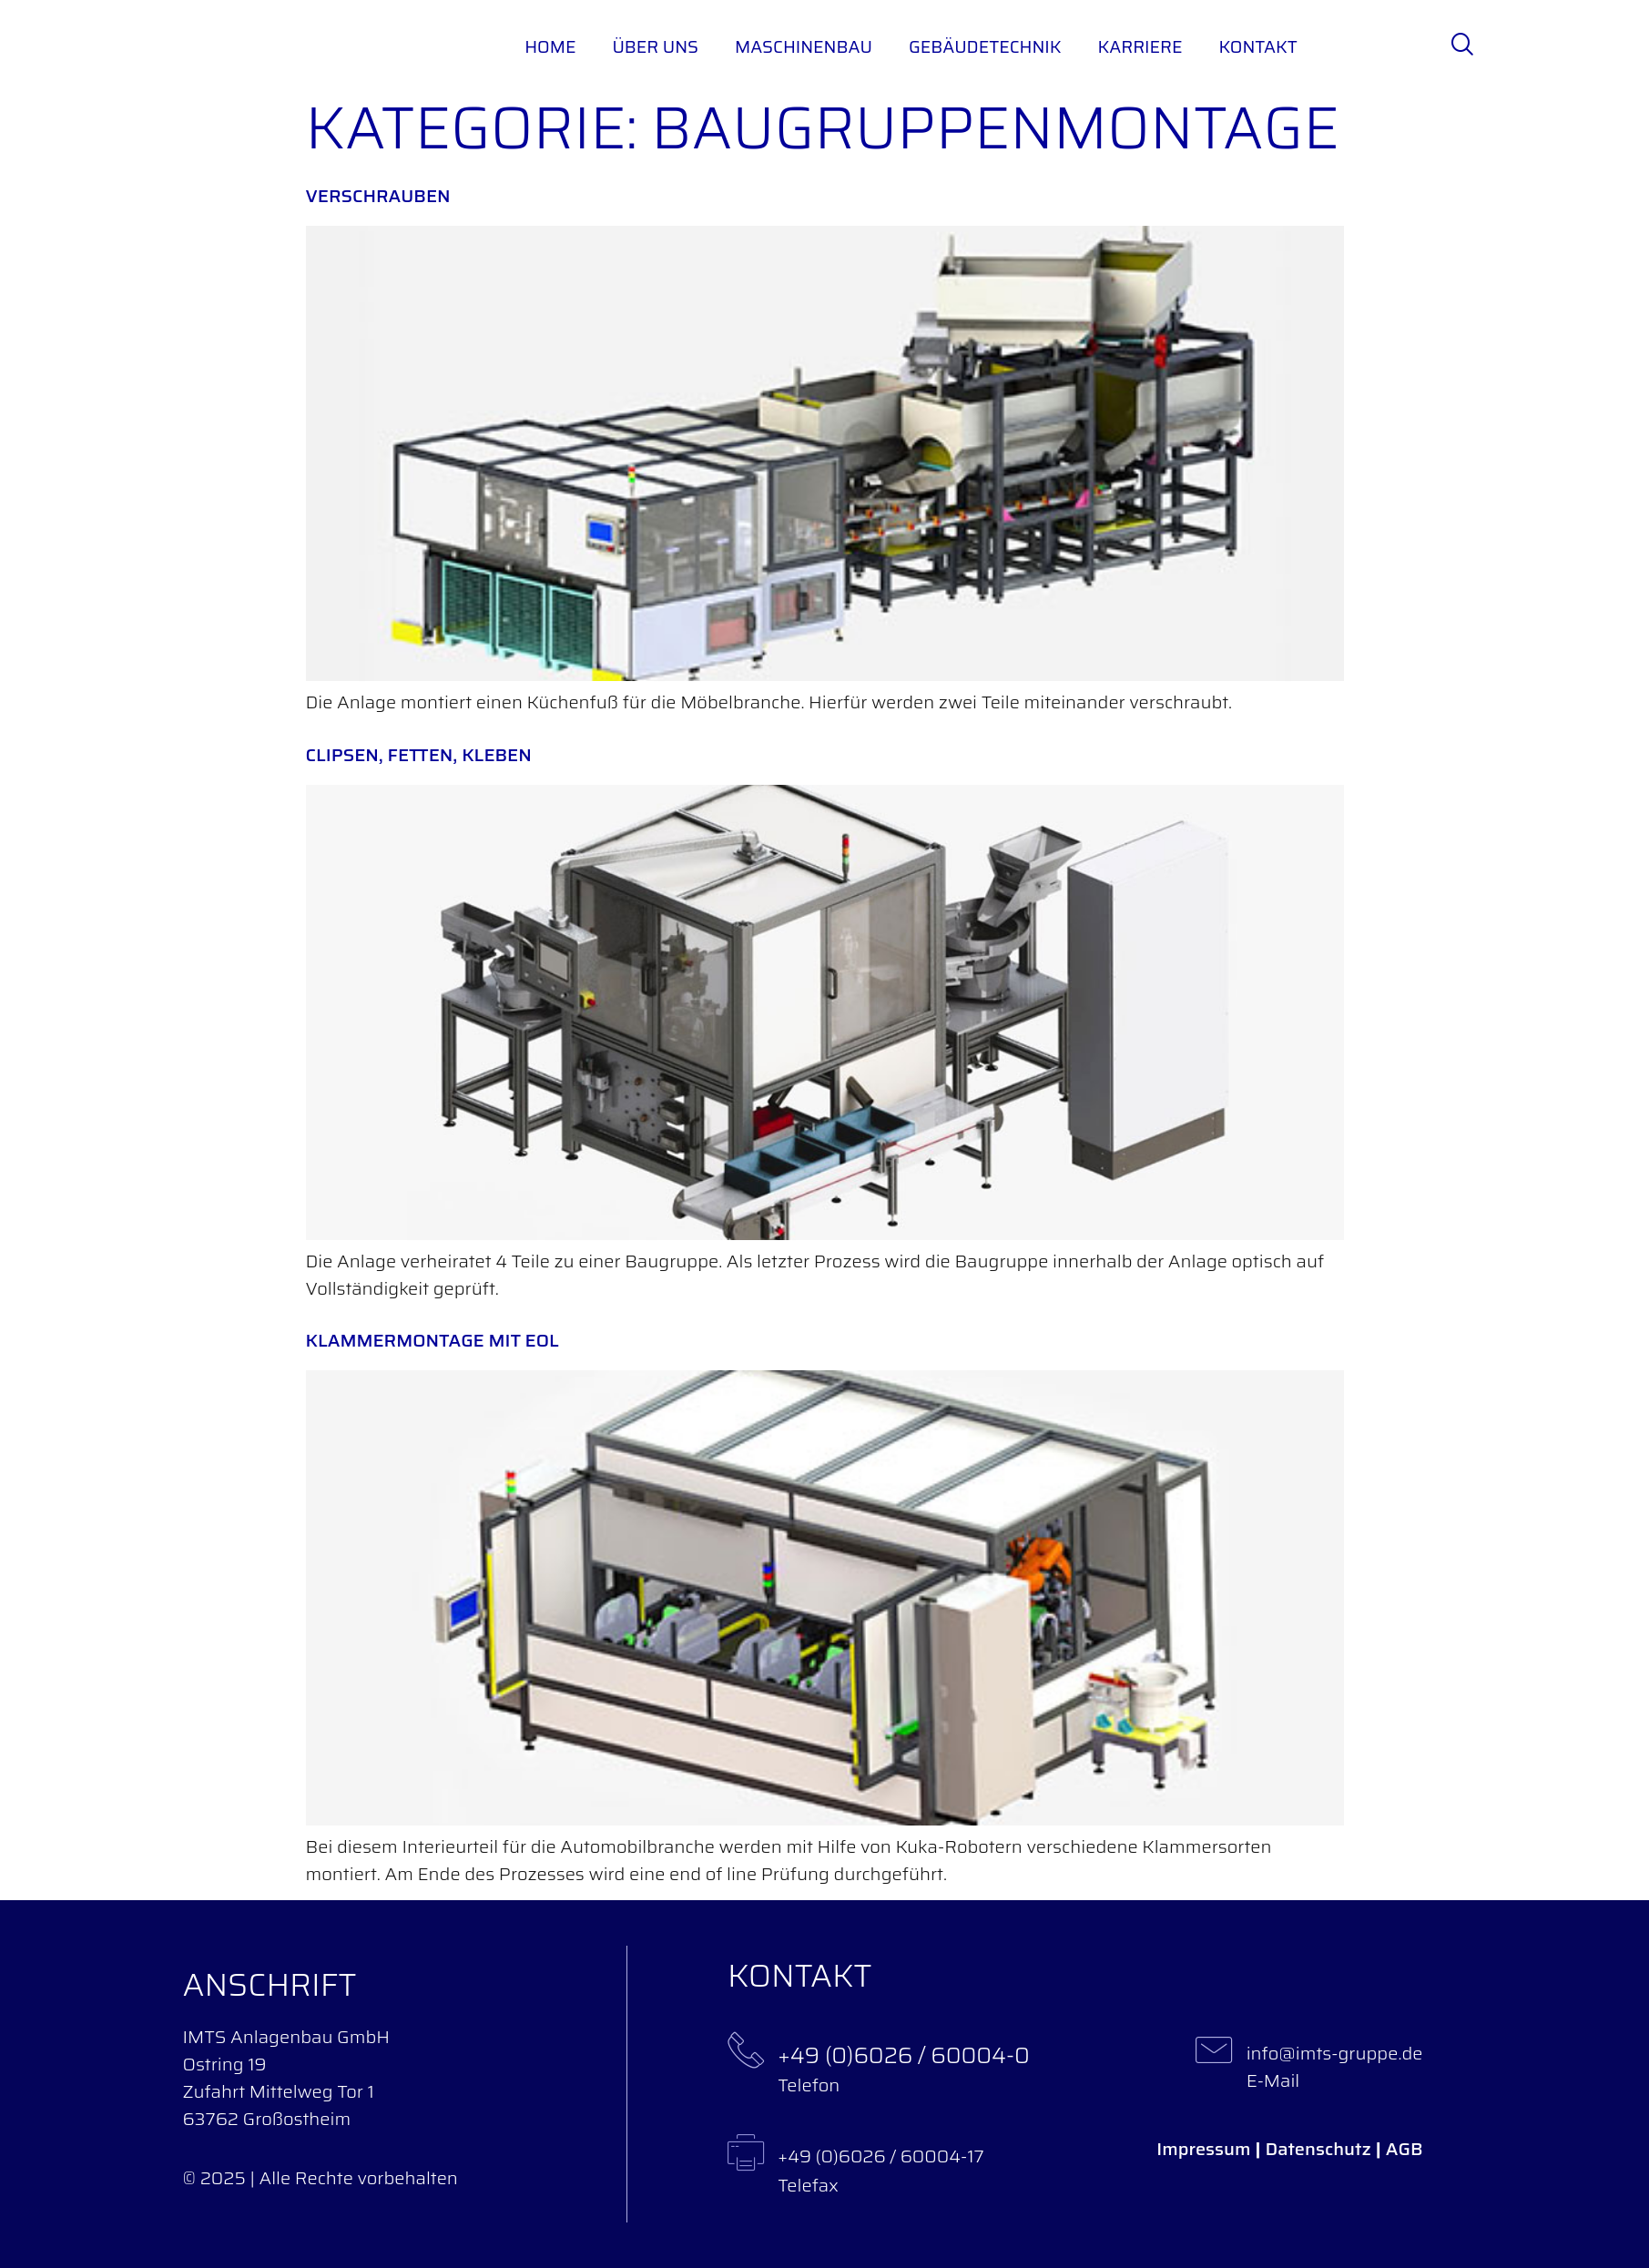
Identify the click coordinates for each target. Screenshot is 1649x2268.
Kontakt (1257, 46)
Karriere (1140, 46)
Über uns (655, 46)
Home (549, 46)
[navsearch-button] (1461, 46)
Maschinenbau (803, 46)
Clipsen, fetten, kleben (419, 754)
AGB (1404, 2148)
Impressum (1203, 2148)
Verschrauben (378, 195)
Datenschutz (1318, 2148)
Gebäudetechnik (985, 46)
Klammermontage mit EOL (432, 1340)
